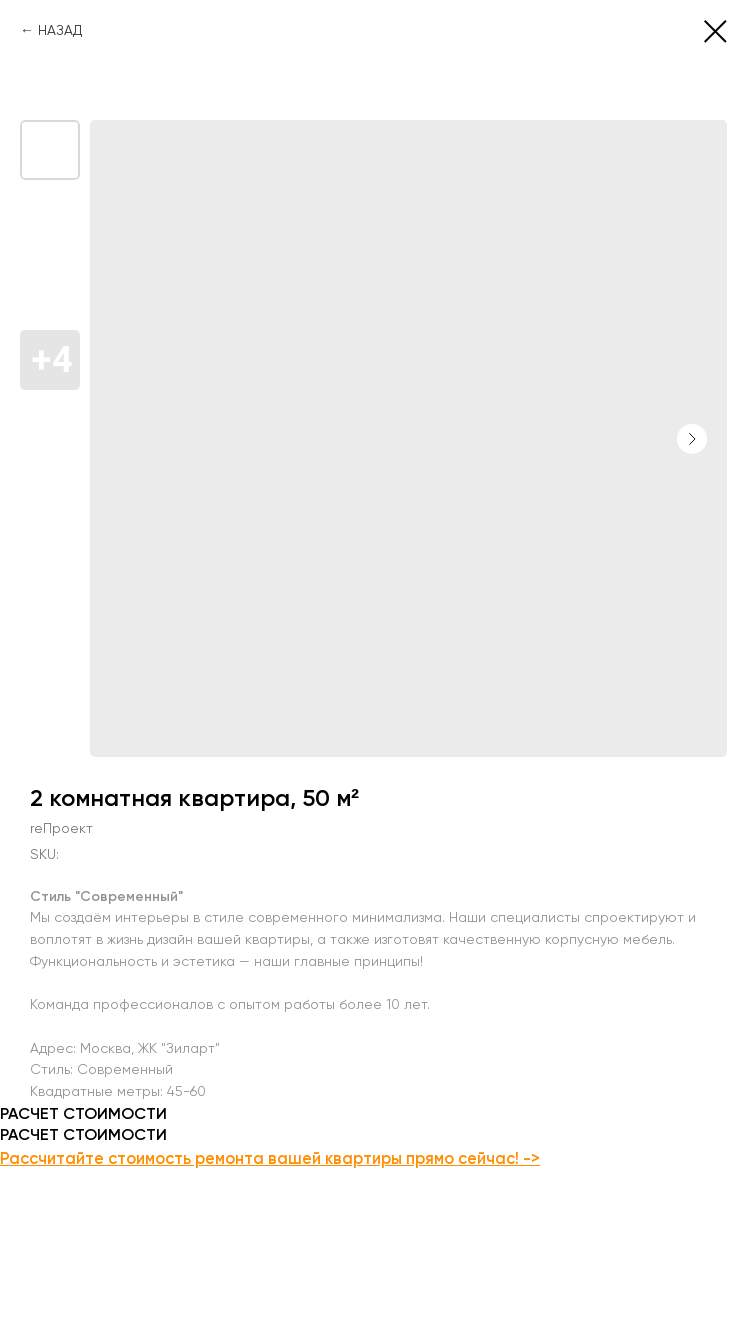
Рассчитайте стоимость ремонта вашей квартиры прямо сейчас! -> (270, 1158)
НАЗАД (60, 30)
